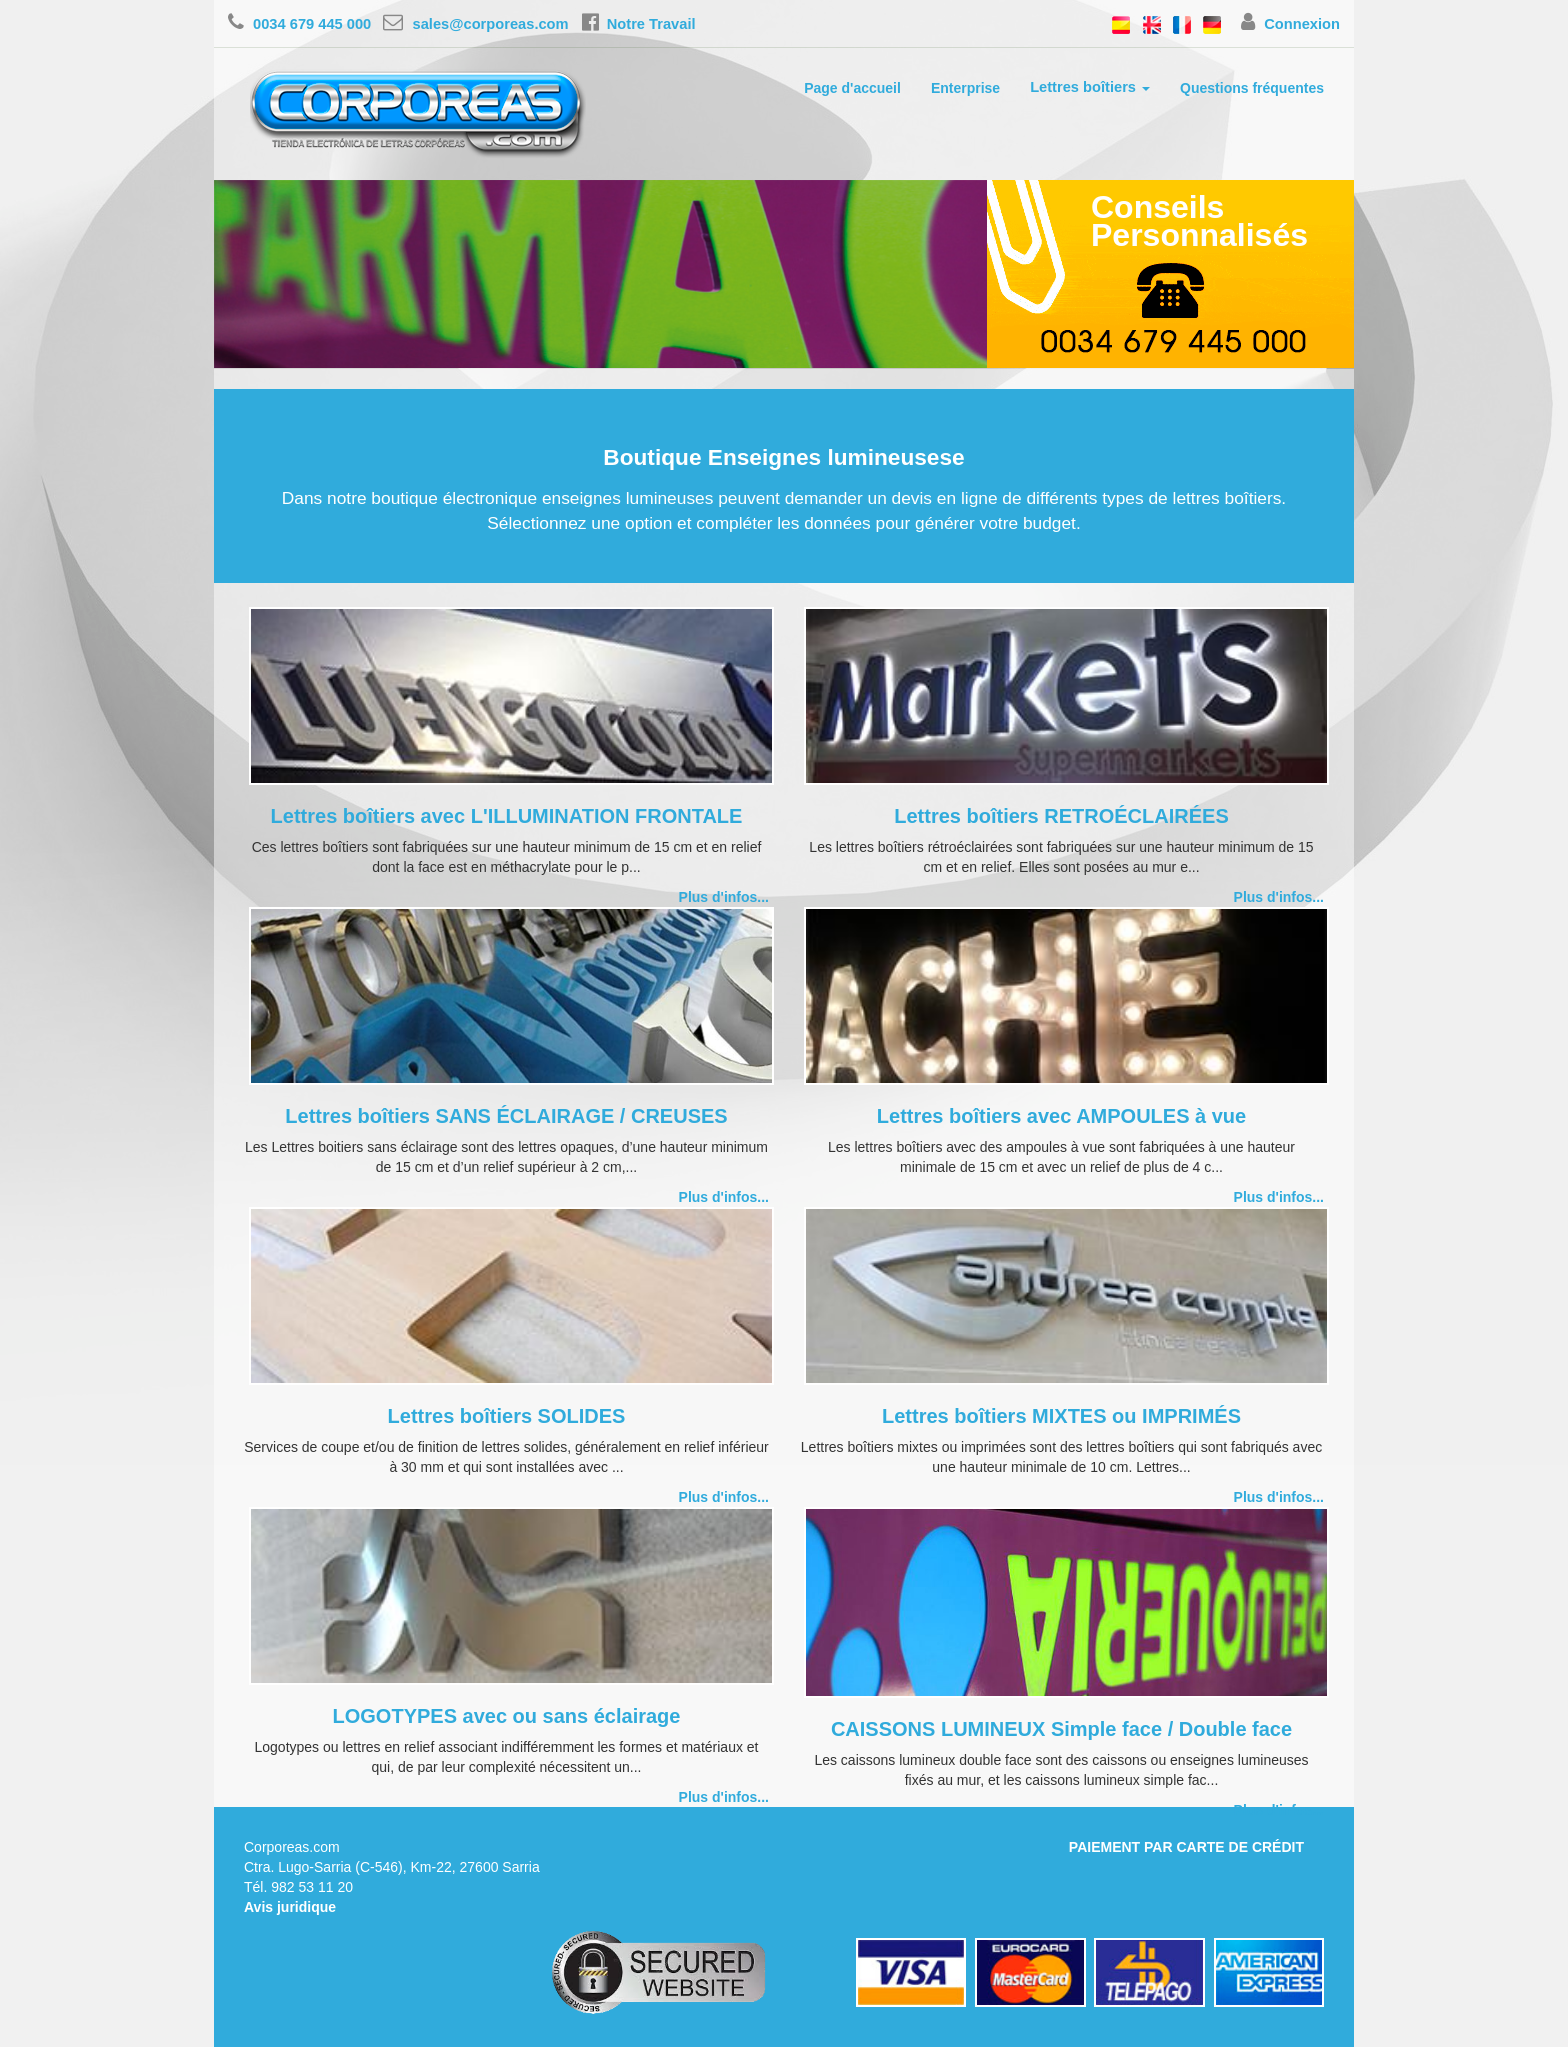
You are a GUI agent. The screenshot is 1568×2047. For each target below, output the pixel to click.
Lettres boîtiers (1090, 87)
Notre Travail (639, 24)
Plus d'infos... (724, 897)
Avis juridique (290, 1907)
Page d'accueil (852, 88)
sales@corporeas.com (475, 24)
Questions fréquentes (1252, 88)
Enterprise (965, 88)
